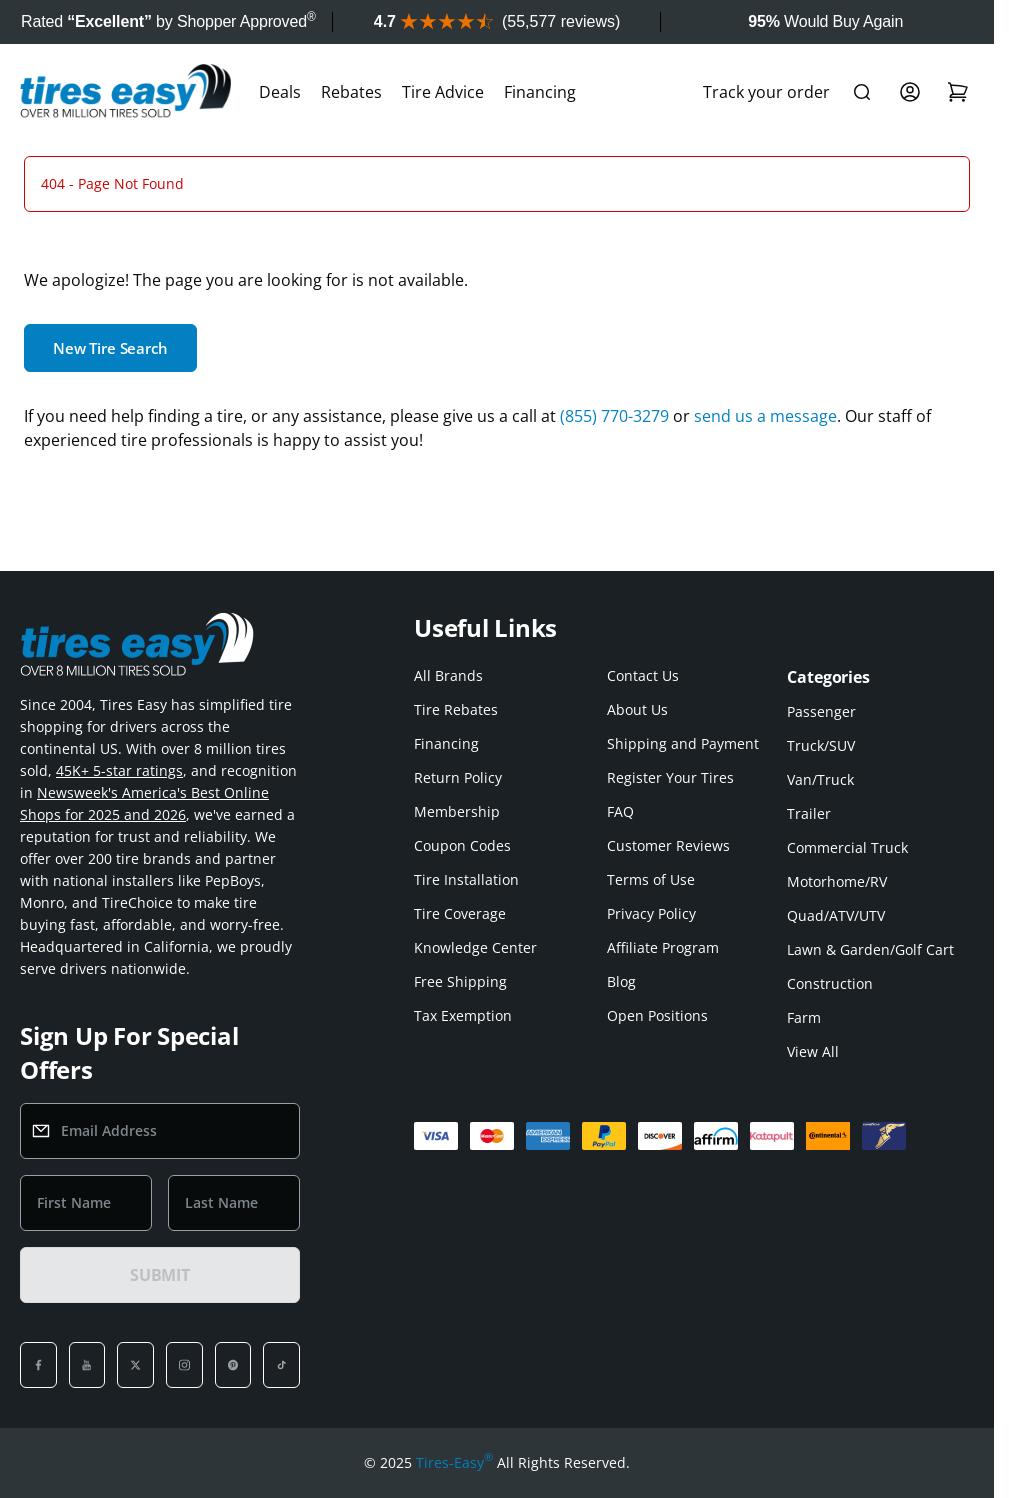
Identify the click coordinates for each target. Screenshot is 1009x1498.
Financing (540, 92)
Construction (830, 983)
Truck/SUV (821, 745)
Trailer (809, 813)
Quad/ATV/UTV (836, 915)
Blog (621, 981)
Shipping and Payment (683, 743)
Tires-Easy (454, 1463)
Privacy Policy (651, 913)
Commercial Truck (847, 847)
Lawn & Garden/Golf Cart (870, 949)
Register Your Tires (670, 777)
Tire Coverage (460, 913)
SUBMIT (160, 1275)
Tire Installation (466, 879)
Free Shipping (460, 981)
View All (813, 1051)
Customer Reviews (668, 845)
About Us (637, 709)
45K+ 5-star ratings (119, 770)
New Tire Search (110, 348)
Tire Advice (443, 92)
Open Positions (657, 1015)
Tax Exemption (463, 1015)
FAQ (620, 811)
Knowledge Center (475, 947)
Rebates (351, 92)
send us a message (765, 416)
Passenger (821, 711)
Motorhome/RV (837, 881)
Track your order (766, 92)
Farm (804, 1017)
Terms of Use (651, 879)
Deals (280, 92)
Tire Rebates (456, 709)
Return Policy (458, 777)
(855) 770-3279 (614, 416)
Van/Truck (820, 779)
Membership (457, 811)
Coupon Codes (462, 845)
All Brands (448, 675)
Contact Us (643, 675)
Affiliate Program (663, 947)
